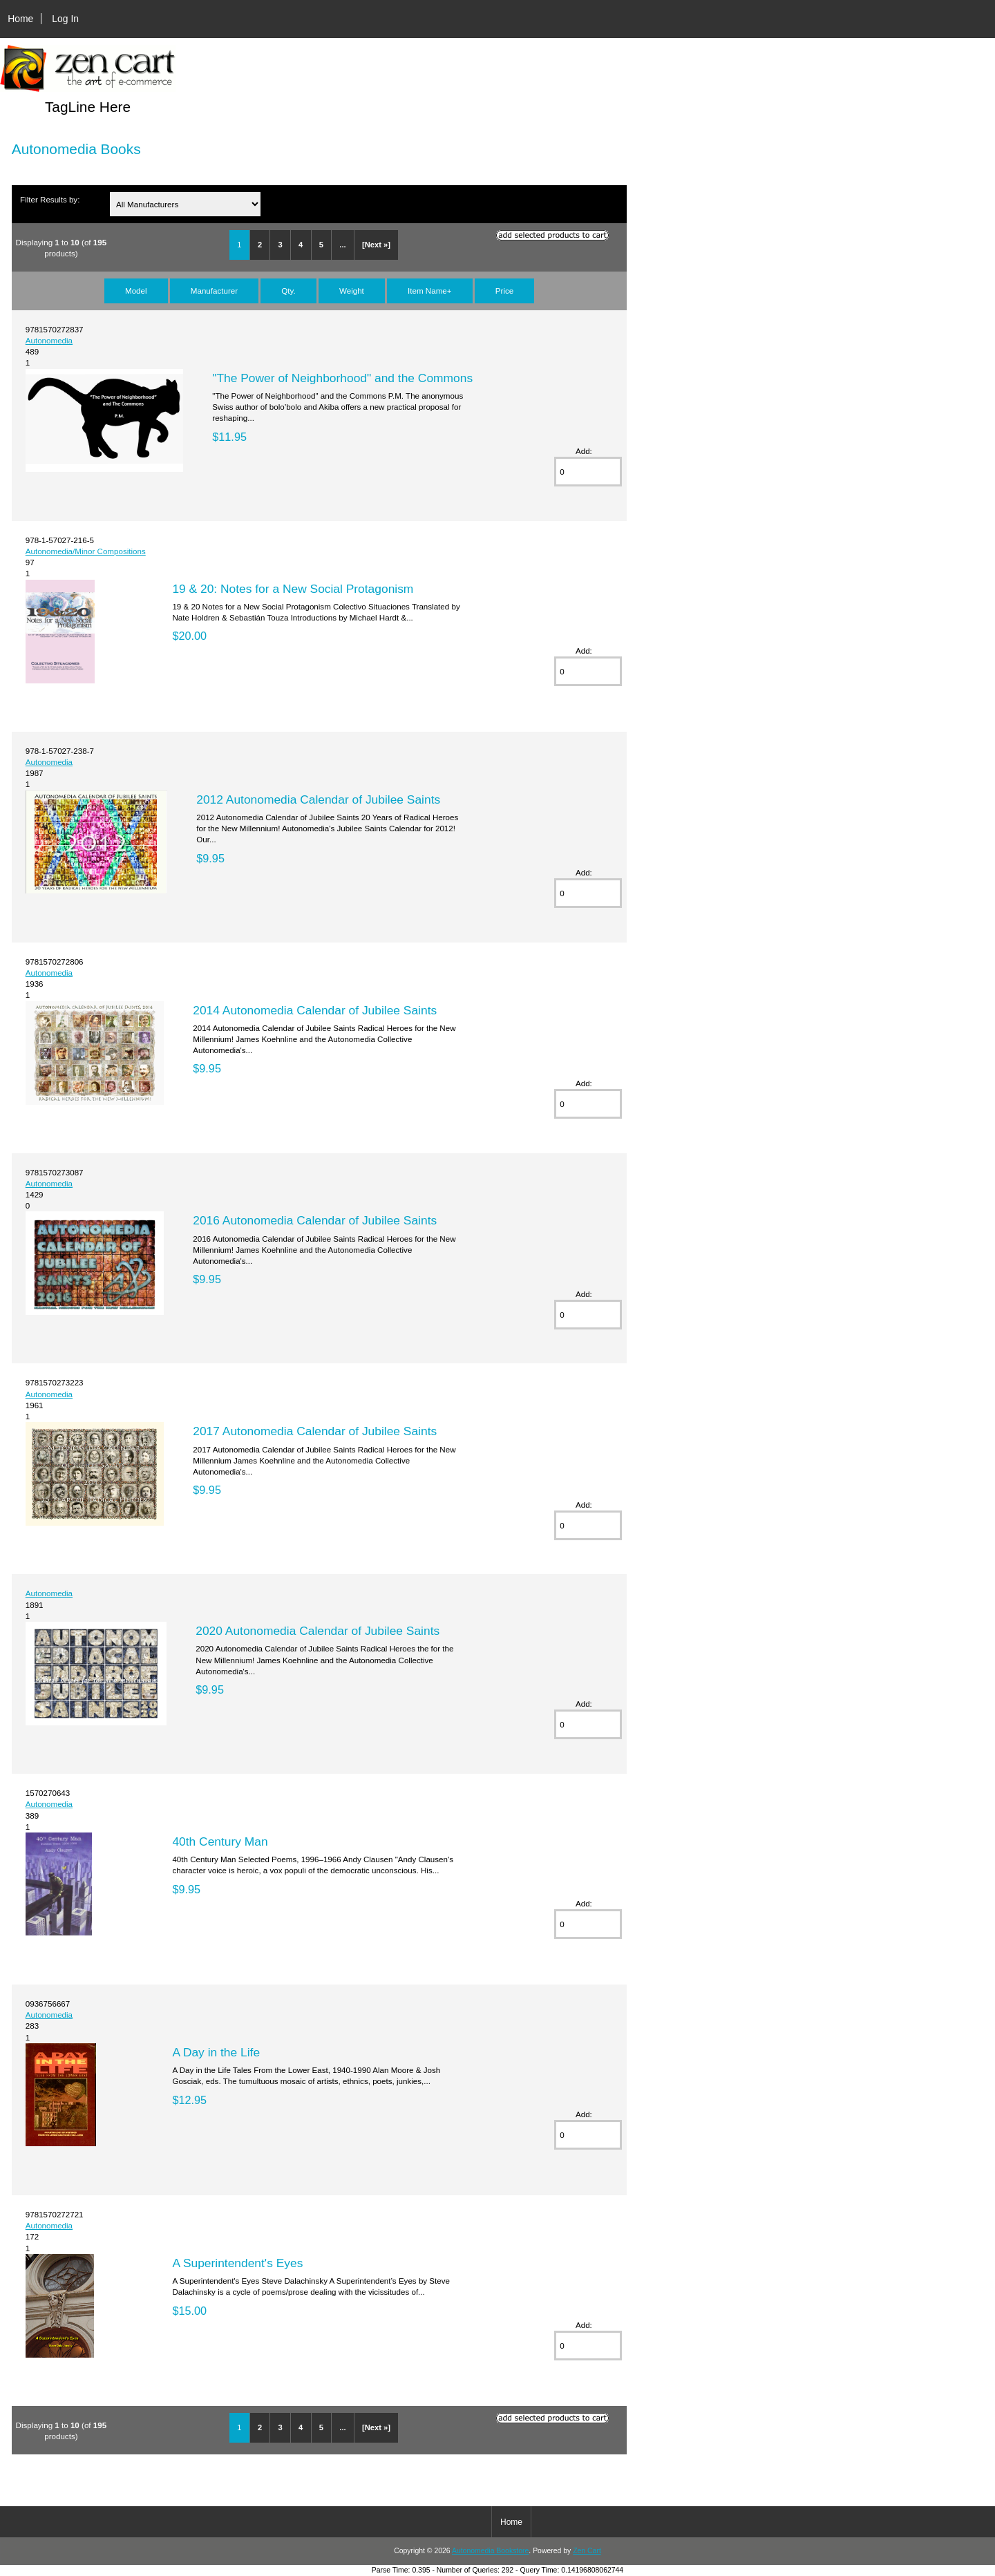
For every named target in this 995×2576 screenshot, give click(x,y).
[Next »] (376, 244)
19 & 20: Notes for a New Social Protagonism (292, 589)
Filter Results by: (49, 199)
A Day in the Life (216, 2052)
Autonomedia (49, 340)
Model (136, 290)
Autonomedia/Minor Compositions (86, 551)
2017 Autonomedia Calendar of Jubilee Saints (315, 1431)
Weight (351, 290)
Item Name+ (429, 290)
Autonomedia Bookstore (490, 2551)
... (342, 244)
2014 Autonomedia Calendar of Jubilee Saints (315, 1010)
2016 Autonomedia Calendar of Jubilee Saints (315, 1220)
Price (504, 290)
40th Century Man (219, 1841)
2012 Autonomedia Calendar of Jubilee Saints (318, 799)
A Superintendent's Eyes (237, 2263)
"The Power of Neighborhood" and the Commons (342, 378)
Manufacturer (214, 290)
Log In (65, 18)
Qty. (288, 290)
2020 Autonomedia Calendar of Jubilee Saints (317, 1631)
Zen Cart (587, 2551)
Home (20, 18)
